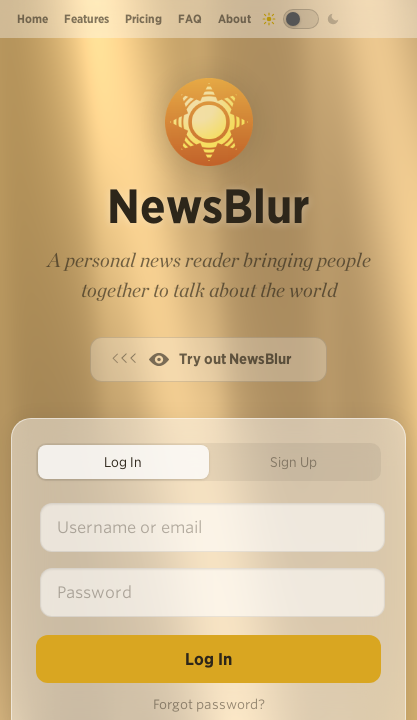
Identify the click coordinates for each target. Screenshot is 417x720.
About (234, 18)
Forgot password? (209, 704)
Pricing (143, 18)
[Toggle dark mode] (301, 19)
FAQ (190, 18)
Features (86, 18)
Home (32, 18)
